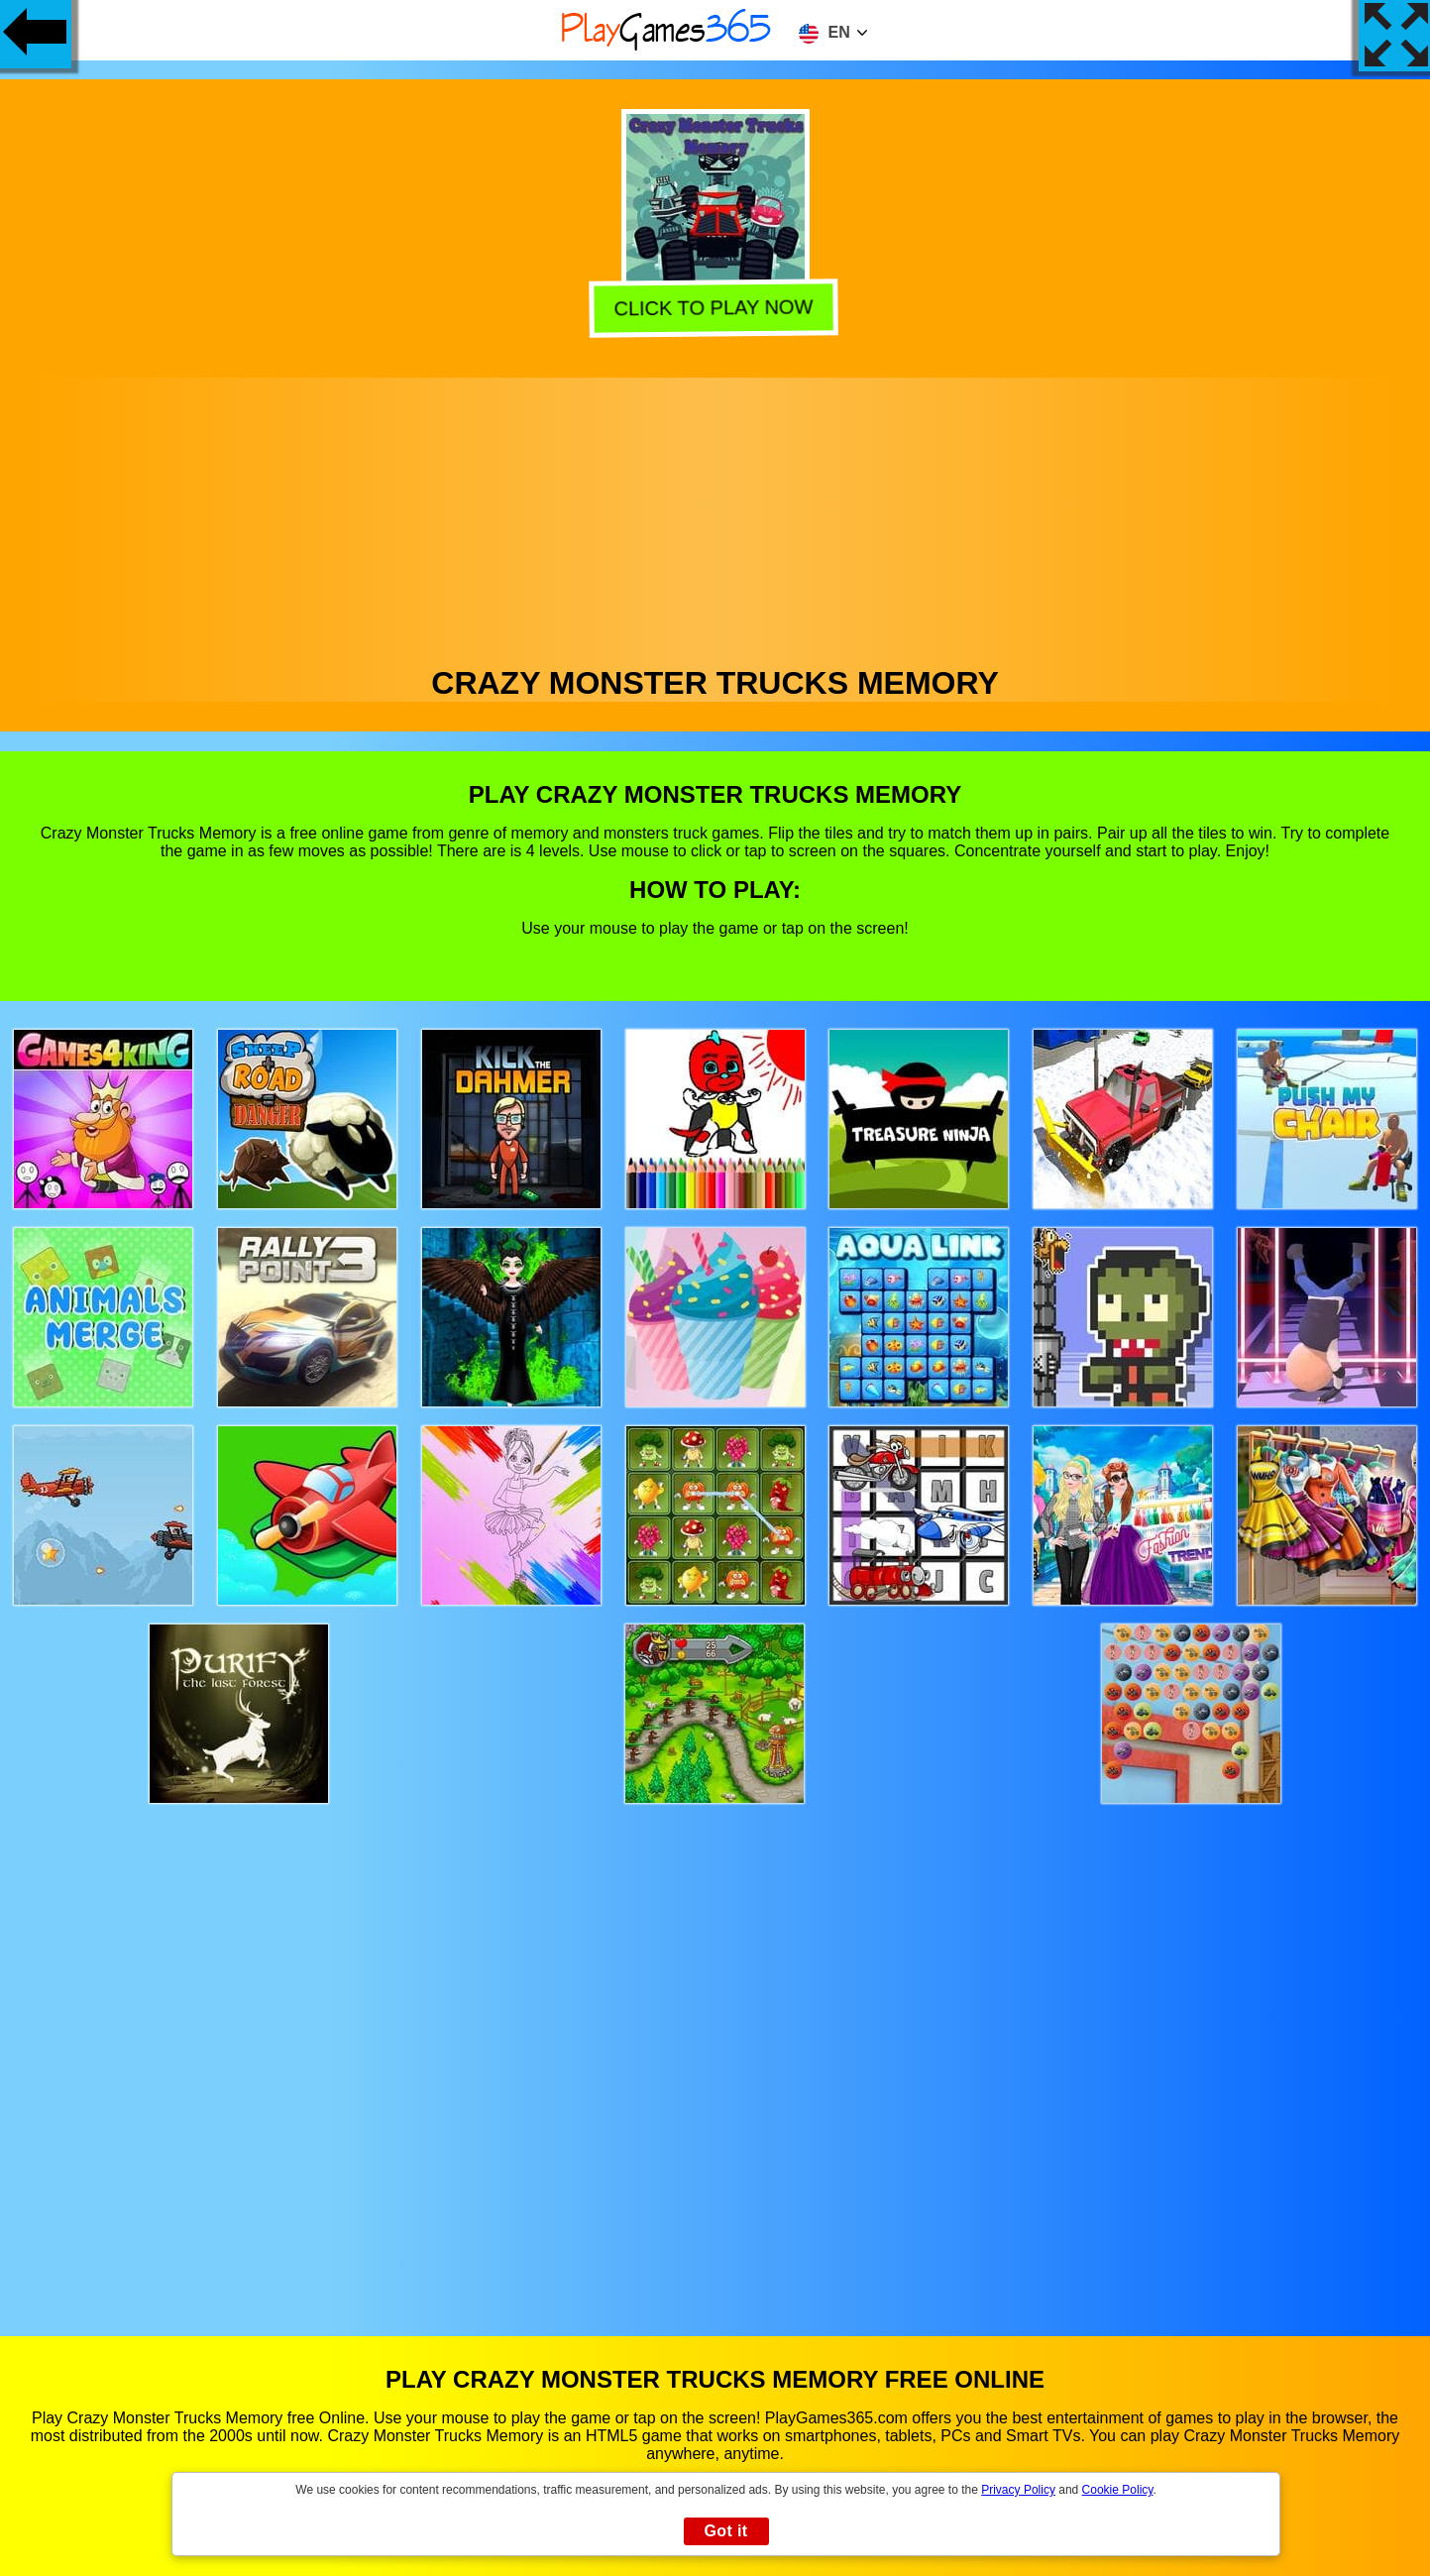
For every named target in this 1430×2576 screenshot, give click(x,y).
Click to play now (717, 310)
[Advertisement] (715, 516)
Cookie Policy (1118, 2490)
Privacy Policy (1018, 2490)
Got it (725, 2530)
